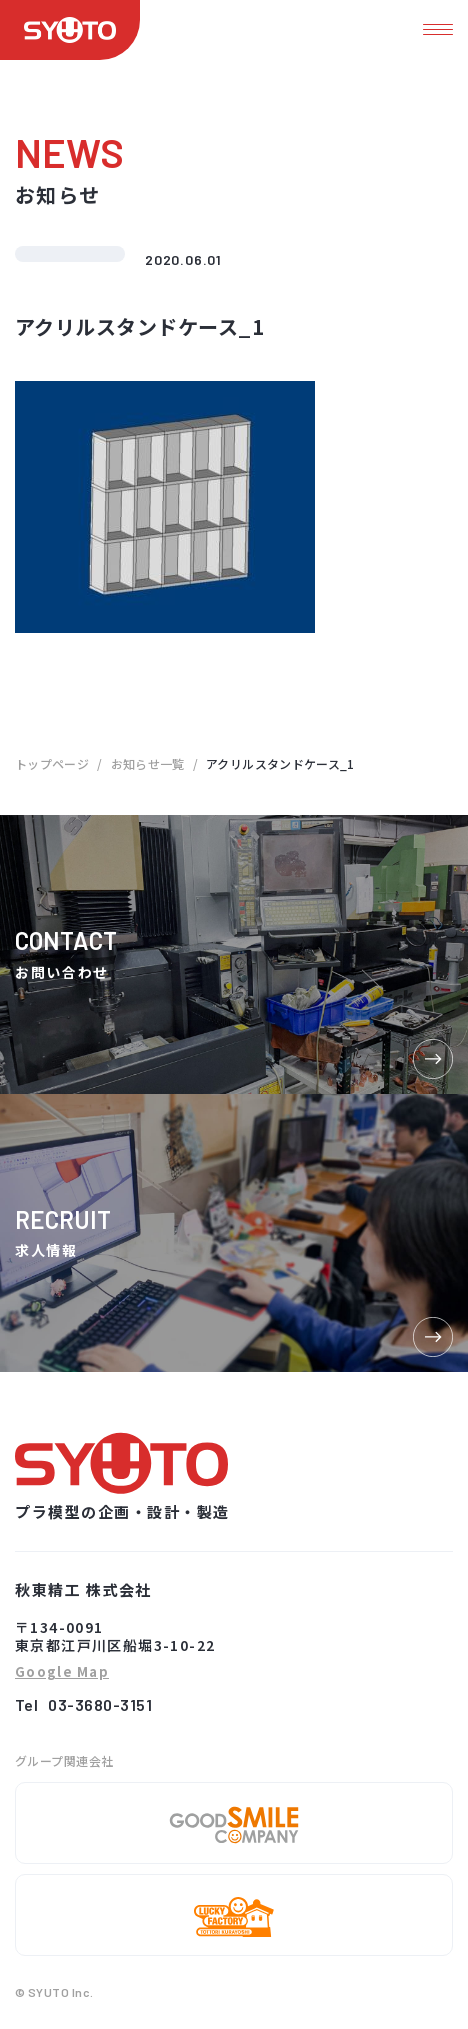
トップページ (52, 763)
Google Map (62, 1672)
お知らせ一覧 (148, 763)
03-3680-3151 (100, 1704)
